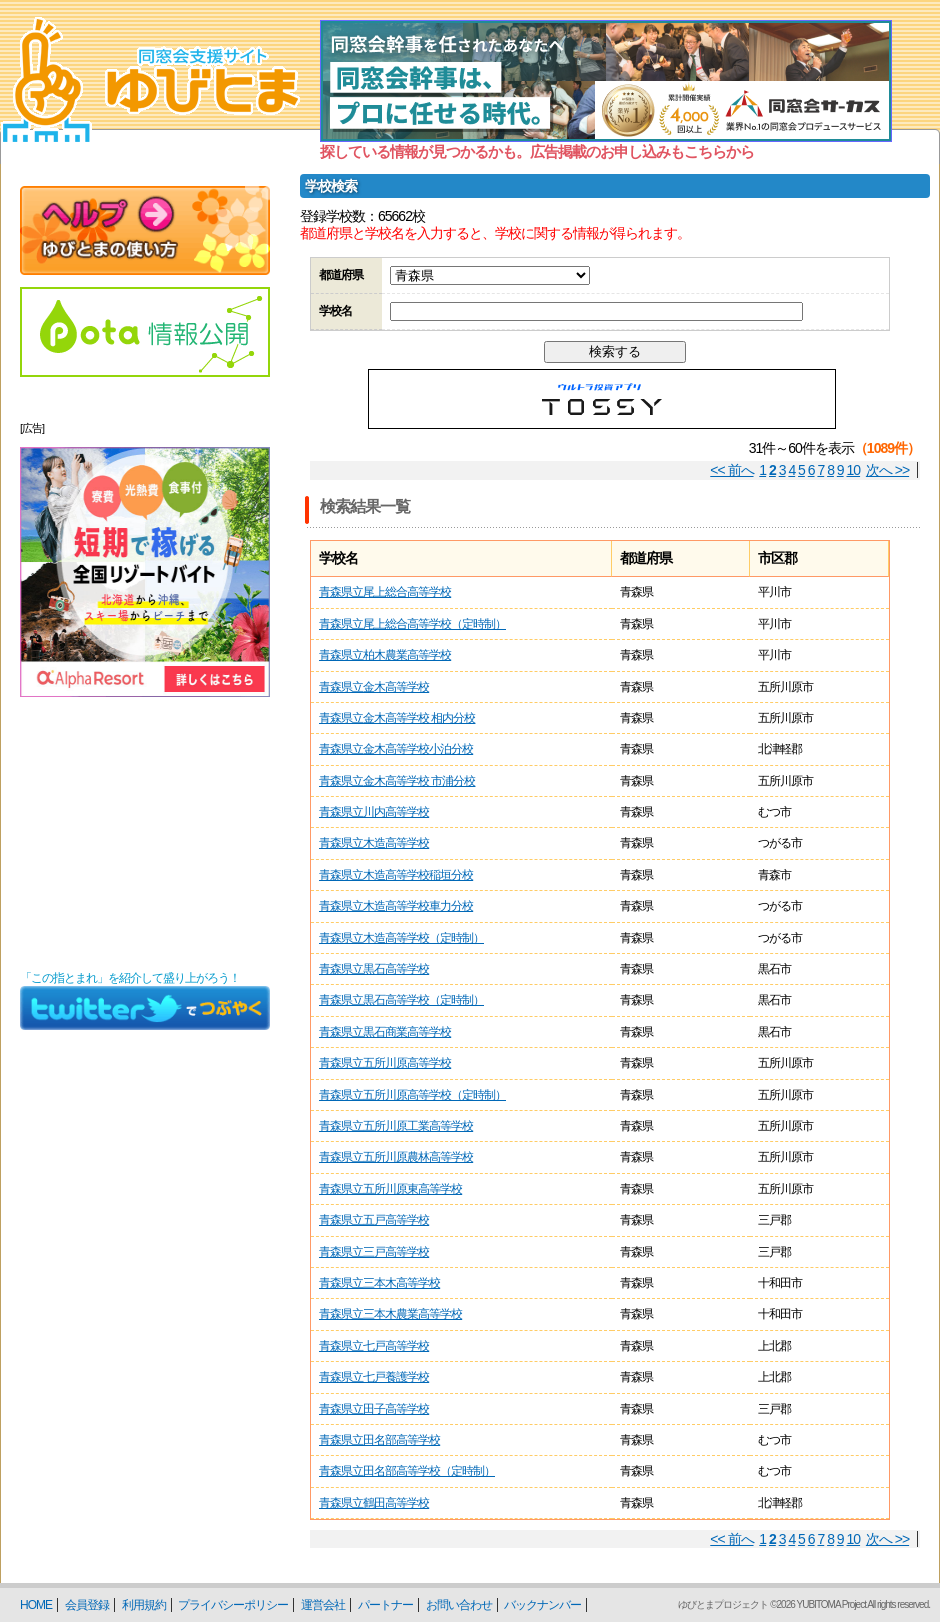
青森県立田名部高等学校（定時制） (407, 1471)
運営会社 (323, 1605)
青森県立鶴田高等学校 (374, 1503)
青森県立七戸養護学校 (374, 1377)
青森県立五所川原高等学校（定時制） (412, 1095)
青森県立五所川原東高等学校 (390, 1189)
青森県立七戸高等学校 (374, 1346)
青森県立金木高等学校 (374, 687)
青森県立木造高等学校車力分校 (396, 906)
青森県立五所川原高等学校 (385, 1063)
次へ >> (887, 470)
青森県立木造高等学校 (374, 843)
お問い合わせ (459, 1605)
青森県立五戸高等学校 (374, 1220)
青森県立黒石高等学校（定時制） (401, 1000)
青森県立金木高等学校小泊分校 (396, 749)
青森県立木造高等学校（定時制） (401, 938)
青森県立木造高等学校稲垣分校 (396, 875)
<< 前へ (731, 470)
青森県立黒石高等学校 (374, 969)
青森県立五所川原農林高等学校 (396, 1157)
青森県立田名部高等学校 (379, 1440)
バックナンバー (542, 1605)
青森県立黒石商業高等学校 (385, 1032)
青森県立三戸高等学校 (374, 1252)
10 (854, 470)
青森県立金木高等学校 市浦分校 (397, 781)
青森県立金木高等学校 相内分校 (397, 718)
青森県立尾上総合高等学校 (385, 592)
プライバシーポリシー (233, 1605)
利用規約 (144, 1605)
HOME (36, 1605)
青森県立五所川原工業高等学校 (396, 1126)
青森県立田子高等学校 (374, 1409)
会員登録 (87, 1605)
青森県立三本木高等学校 (379, 1283)
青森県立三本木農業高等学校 (390, 1314)
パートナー (385, 1605)
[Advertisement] (145, 834)
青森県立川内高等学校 (374, 812)
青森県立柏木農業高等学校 (385, 655)
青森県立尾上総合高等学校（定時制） (412, 624)
